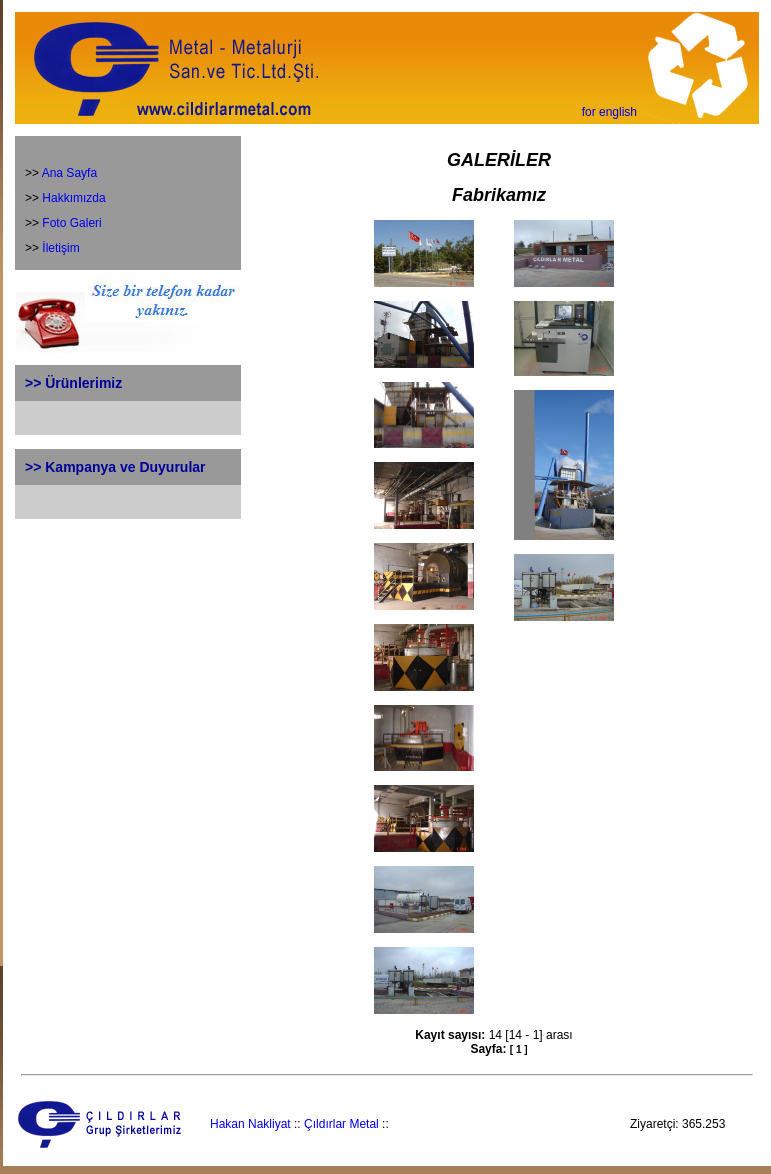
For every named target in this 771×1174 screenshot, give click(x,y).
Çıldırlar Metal (341, 1124)
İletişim (60, 248)
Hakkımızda (73, 198)
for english (609, 112)
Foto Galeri (71, 223)
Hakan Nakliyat (250, 1124)
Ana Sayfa (69, 173)
